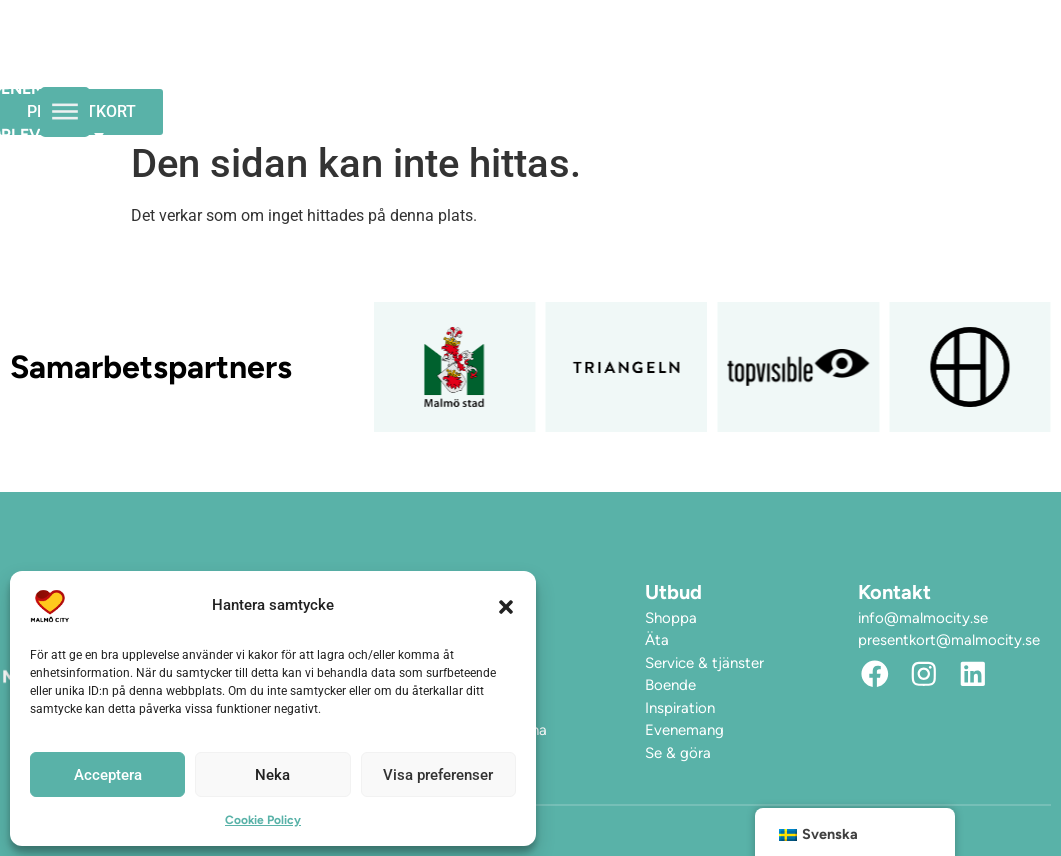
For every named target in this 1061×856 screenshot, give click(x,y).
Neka (272, 775)
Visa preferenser (438, 775)
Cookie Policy (263, 820)
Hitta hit (285, 88)
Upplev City (586, 43)
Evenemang (433, 42)
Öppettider (295, 42)
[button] (506, 606)
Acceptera (108, 775)
